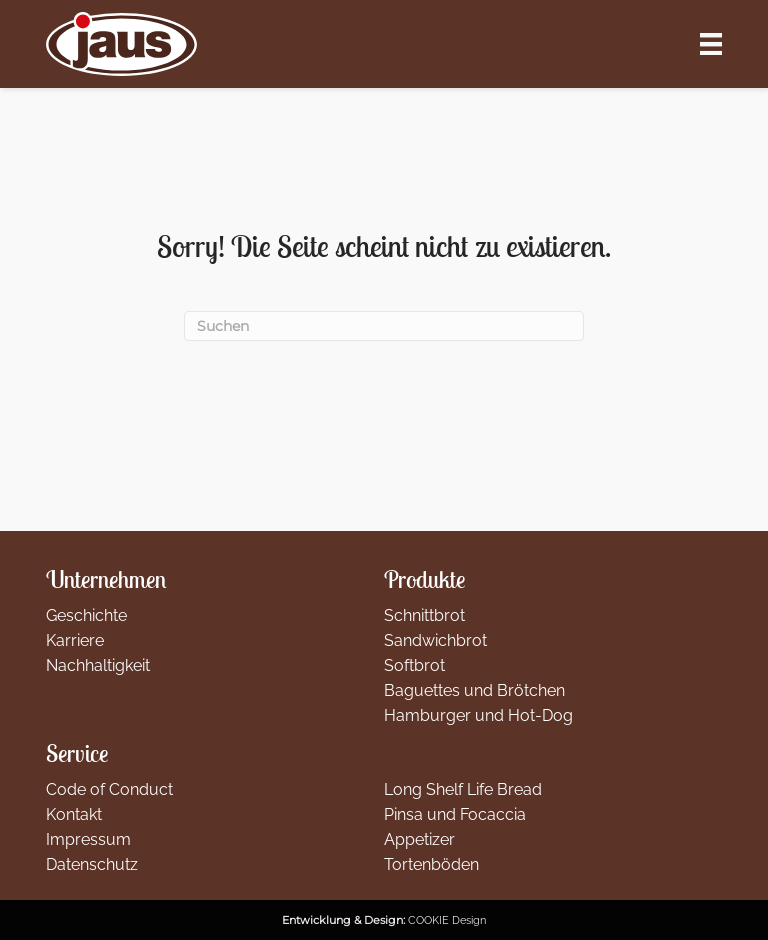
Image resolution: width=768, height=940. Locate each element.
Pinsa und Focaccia (455, 814)
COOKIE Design (447, 920)
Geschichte (86, 615)
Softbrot (414, 665)
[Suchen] (384, 326)
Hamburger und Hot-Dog (478, 715)
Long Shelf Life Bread (463, 789)
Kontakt (74, 814)
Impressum (88, 839)
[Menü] (711, 44)
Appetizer (419, 839)
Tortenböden (431, 864)
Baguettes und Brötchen (474, 690)
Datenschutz (92, 864)
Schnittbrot (424, 615)
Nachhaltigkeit (98, 665)
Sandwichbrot (435, 640)
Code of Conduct (109, 789)
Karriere (75, 640)
